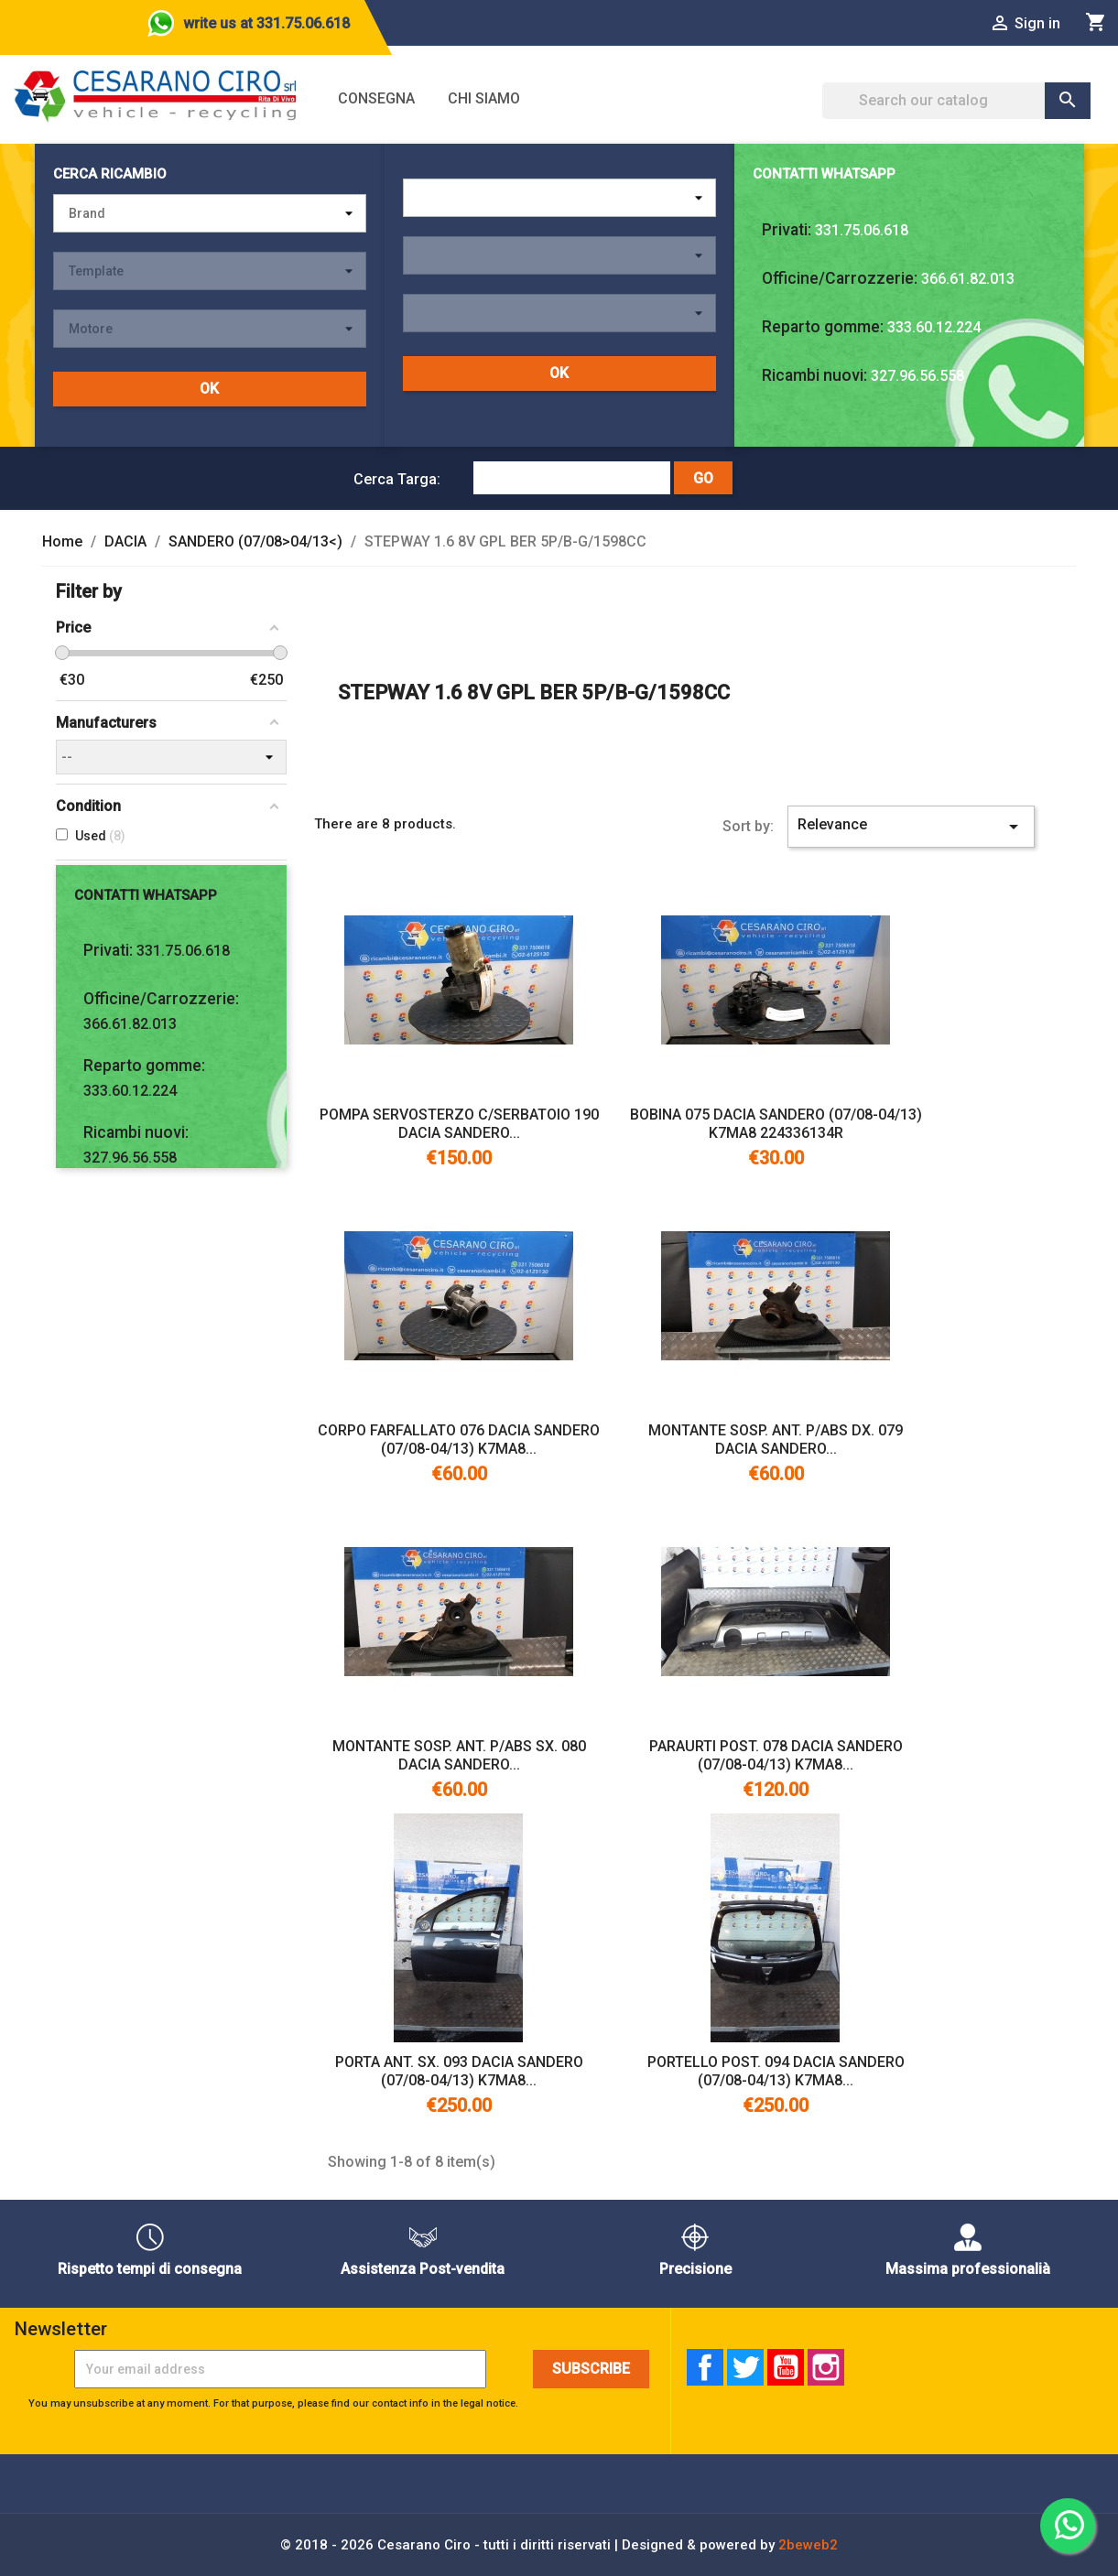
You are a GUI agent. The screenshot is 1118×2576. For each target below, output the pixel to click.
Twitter (745, 2367)
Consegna (376, 98)
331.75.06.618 (861, 230)
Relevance (912, 827)
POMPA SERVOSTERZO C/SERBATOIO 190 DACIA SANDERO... (459, 1124)
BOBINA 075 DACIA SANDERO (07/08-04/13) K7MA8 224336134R (776, 1124)
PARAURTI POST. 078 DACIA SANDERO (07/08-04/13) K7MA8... (776, 1755)
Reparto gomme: (823, 327)
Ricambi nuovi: (814, 375)
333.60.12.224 (934, 327)
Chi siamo (484, 98)
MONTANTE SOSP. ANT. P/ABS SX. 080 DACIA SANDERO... (459, 1755)
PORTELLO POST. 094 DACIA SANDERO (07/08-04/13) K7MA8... (776, 2071)
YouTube (785, 2367)
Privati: (786, 230)
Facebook (705, 2367)
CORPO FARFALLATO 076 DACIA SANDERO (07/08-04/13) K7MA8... (459, 1439)
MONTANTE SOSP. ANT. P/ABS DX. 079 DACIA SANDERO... (775, 1439)
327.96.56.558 (917, 375)
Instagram (826, 2367)
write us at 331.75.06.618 (266, 23)
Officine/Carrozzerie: (839, 278)
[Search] (956, 100)
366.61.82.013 (968, 278)
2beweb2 (808, 2545)
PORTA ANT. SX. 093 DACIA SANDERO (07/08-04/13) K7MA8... (459, 2071)
